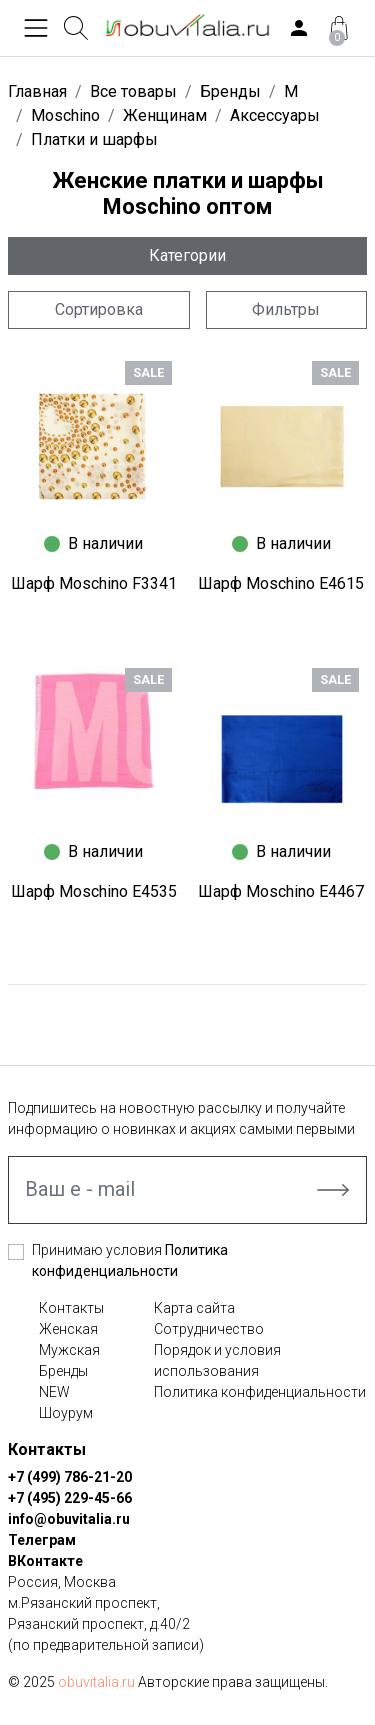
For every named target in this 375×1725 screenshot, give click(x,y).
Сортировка (99, 309)
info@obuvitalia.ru (69, 1519)
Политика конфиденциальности (260, 1392)
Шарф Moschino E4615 (281, 583)
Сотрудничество (209, 1329)
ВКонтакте (45, 1561)
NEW (54, 1392)
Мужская (69, 1350)
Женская (68, 1329)
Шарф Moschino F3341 (94, 583)
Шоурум (66, 1413)
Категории (187, 255)
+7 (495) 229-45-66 (70, 1498)
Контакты (71, 1308)
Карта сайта (194, 1308)
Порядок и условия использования (217, 1360)
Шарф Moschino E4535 (94, 891)
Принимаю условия (130, 1260)
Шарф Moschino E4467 (281, 891)
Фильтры (286, 309)
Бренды (63, 1371)
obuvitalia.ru (96, 1682)
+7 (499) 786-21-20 (70, 1477)
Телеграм (42, 1540)
